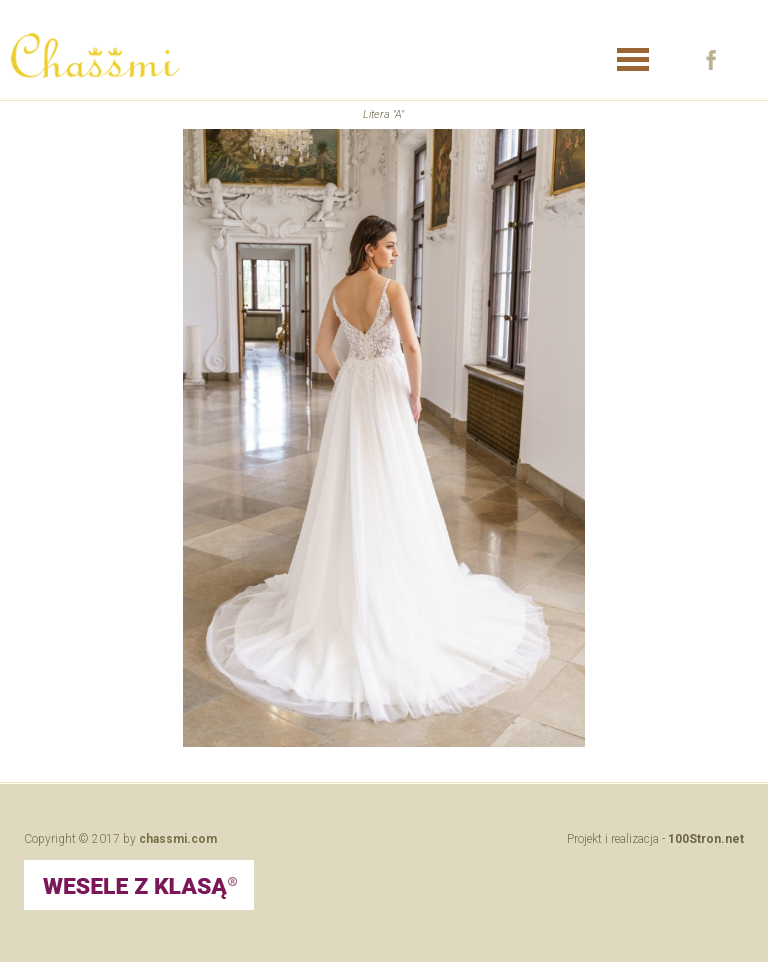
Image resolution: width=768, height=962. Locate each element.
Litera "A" (383, 114)
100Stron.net (706, 839)
